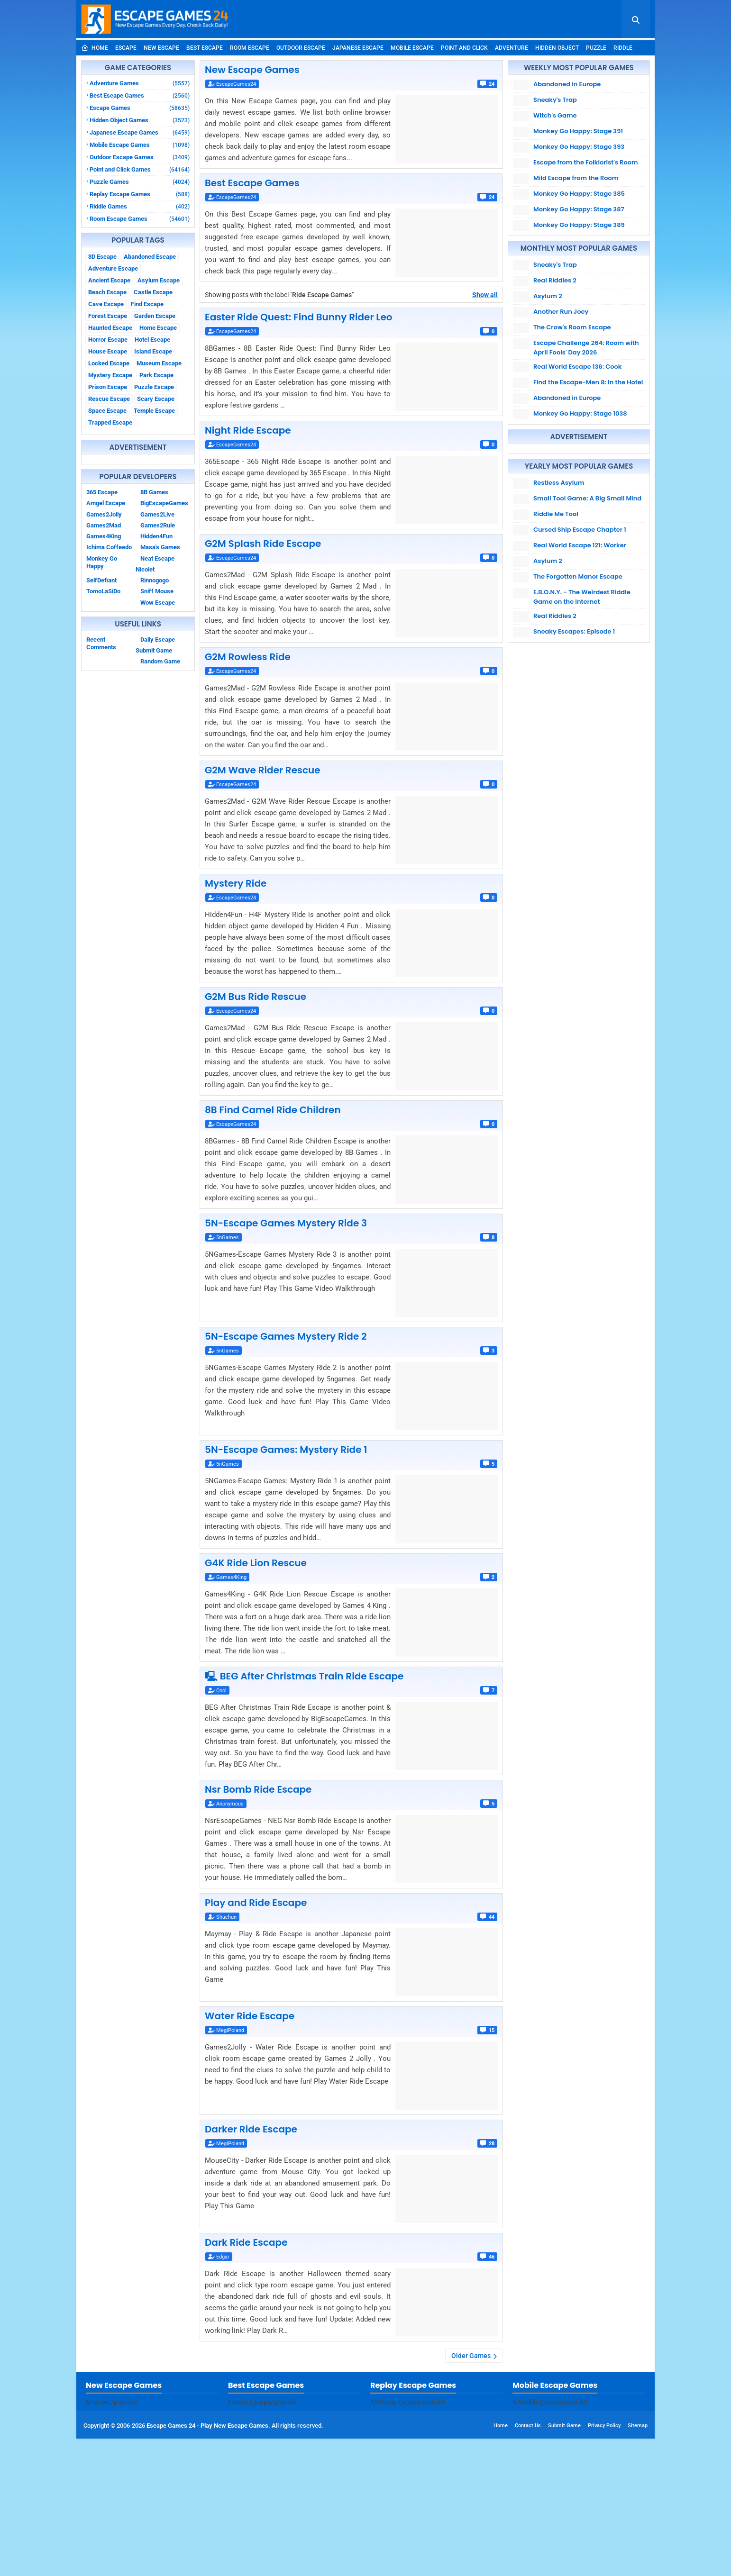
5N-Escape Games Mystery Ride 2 (285, 1336)
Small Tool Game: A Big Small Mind (587, 498)
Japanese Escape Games (140, 132)
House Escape (107, 351)
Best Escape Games (140, 95)
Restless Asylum (558, 482)
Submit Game (154, 650)
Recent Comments (101, 643)
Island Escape (153, 351)
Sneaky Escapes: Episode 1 (574, 631)
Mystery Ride (235, 883)
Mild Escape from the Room (575, 177)
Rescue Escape (109, 398)
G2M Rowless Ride (248, 656)
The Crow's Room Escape (572, 327)
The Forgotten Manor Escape (577, 576)
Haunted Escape (110, 327)
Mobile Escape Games (140, 144)
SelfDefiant (101, 580)
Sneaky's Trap (555, 99)
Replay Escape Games (140, 194)
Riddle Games (140, 206)
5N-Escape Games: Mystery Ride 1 (286, 1449)
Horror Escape (108, 339)
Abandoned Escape (150, 256)
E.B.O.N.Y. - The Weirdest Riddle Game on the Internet (581, 597)
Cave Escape (106, 304)
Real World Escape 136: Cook (577, 366)
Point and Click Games (140, 169)
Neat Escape (157, 558)
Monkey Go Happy (101, 562)
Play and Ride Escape (256, 1902)
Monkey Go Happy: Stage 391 (578, 131)
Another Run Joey (560, 311)
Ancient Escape (109, 280)
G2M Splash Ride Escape (263, 543)
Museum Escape (159, 363)
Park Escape (156, 375)
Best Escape (204, 48)
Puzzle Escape (154, 386)
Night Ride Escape (248, 430)
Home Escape (158, 327)
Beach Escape (107, 292)
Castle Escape (153, 292)
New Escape (161, 48)
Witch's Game (555, 115)
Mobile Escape (412, 48)
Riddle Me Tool (555, 513)
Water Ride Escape (249, 2016)
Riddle (622, 48)
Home (94, 48)
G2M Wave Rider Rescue (262, 770)
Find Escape (147, 304)
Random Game (160, 661)
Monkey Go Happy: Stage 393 (578, 146)
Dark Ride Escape (246, 2242)
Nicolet (145, 569)
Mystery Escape (110, 375)
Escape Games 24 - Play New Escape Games (207, 2563)
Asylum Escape (158, 280)
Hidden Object (557, 48)
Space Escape (107, 410)
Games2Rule (157, 525)
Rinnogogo (154, 580)
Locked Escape (108, 363)
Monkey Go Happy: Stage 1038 (580, 413)
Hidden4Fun (156, 536)
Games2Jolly (104, 514)
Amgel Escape (105, 503)
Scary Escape (155, 398)
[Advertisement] (365, 2438)
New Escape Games (252, 69)
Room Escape (249, 48)
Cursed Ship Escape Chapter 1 (579, 529)
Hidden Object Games (140, 120)
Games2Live (157, 514)
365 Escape (102, 492)
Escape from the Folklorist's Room (585, 162)
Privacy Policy (604, 2563)
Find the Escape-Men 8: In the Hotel (588, 382)
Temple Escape (154, 410)
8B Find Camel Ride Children (273, 1109)
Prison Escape (107, 386)
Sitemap (638, 2563)
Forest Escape (107, 315)
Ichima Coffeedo (109, 547)
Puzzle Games (140, 181)
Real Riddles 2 (554, 280)
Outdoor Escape (300, 48)
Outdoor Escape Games (140, 157)
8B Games (154, 492)
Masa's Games (160, 547)
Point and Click (464, 48)
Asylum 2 (547, 295)
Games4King (103, 536)
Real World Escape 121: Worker (579, 545)
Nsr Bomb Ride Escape (258, 1789)
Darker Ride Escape (251, 2129)
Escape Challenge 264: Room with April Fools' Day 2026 (586, 347)
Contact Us (528, 2563)
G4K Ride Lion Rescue (256, 1562)
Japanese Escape (358, 48)
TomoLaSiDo (103, 591)
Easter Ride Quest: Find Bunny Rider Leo (299, 317)
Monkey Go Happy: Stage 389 (579, 224)
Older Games (471, 2355)
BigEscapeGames (164, 503)
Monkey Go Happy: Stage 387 (578, 209)
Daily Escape (157, 639)
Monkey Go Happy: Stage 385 (579, 193)
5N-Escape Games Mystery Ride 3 (286, 1223)
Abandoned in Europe (567, 84)
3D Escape (102, 256)
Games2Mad (103, 525)
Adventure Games (140, 83)
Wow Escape (157, 602)
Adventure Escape (113, 268)
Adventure (511, 48)
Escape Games (140, 107)
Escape (126, 48)
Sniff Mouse (157, 591)
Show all (485, 295)
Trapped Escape (110, 422)
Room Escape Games (140, 218)
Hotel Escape (152, 339)
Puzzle (596, 48)
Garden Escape (154, 315)
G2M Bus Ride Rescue (255, 996)
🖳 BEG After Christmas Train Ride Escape (304, 1676)
